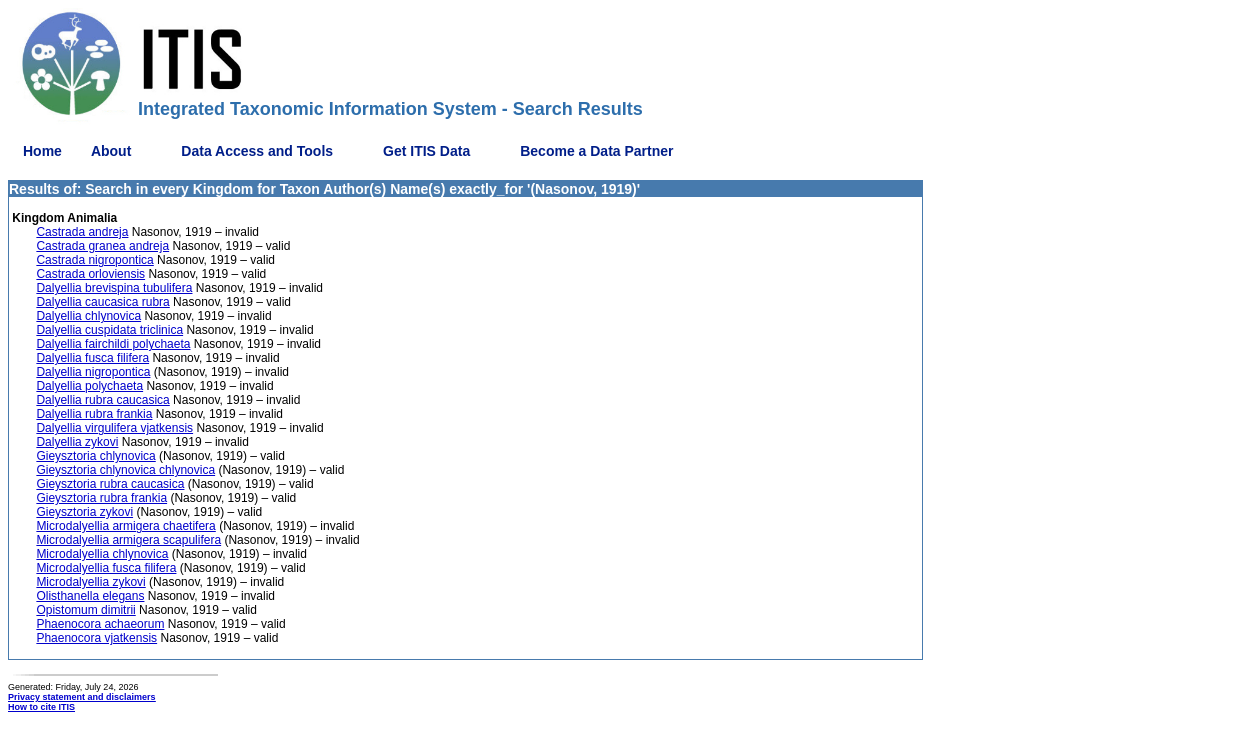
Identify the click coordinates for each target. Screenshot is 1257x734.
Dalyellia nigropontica (93, 372)
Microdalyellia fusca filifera (106, 568)
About (111, 151)
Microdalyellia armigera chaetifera (125, 526)
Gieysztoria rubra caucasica (110, 484)
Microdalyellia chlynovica (102, 554)
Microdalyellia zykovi (90, 582)
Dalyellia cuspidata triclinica (109, 330)
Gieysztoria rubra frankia (101, 498)
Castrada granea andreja (102, 246)
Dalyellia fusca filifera (92, 358)
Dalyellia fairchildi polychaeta (113, 344)
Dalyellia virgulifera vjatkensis (114, 428)
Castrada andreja (82, 232)
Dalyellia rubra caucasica (102, 400)
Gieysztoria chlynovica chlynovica (125, 470)
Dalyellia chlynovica (88, 316)
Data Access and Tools (257, 151)
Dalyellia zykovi (77, 442)
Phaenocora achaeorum (100, 624)
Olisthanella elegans (90, 596)
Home (42, 151)
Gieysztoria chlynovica (95, 456)
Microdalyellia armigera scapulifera (128, 540)
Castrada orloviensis (90, 274)
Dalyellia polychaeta (89, 386)
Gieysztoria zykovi (84, 512)
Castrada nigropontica (94, 260)
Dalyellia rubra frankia (94, 414)
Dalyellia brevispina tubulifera (114, 288)
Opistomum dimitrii (85, 610)
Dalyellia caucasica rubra (102, 302)
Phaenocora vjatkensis (96, 638)
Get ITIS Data (426, 151)
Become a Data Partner (596, 151)
